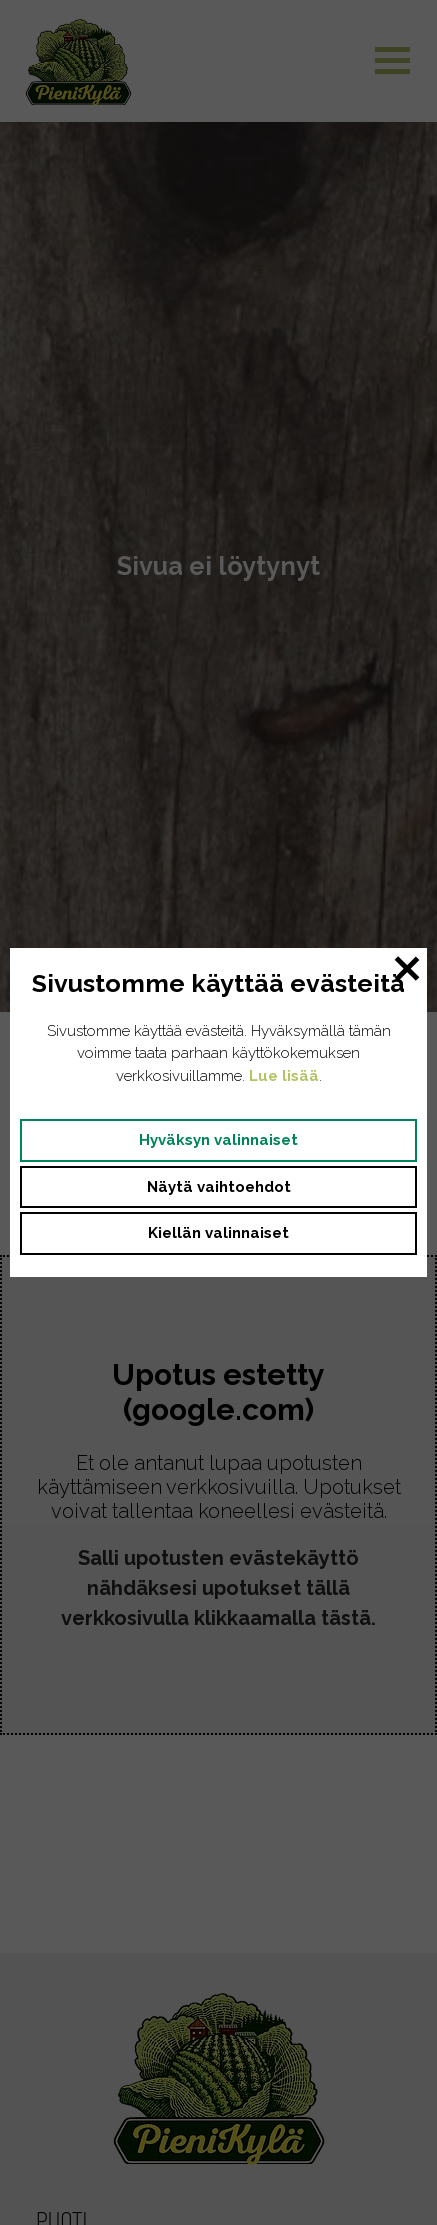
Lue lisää (284, 1076)
